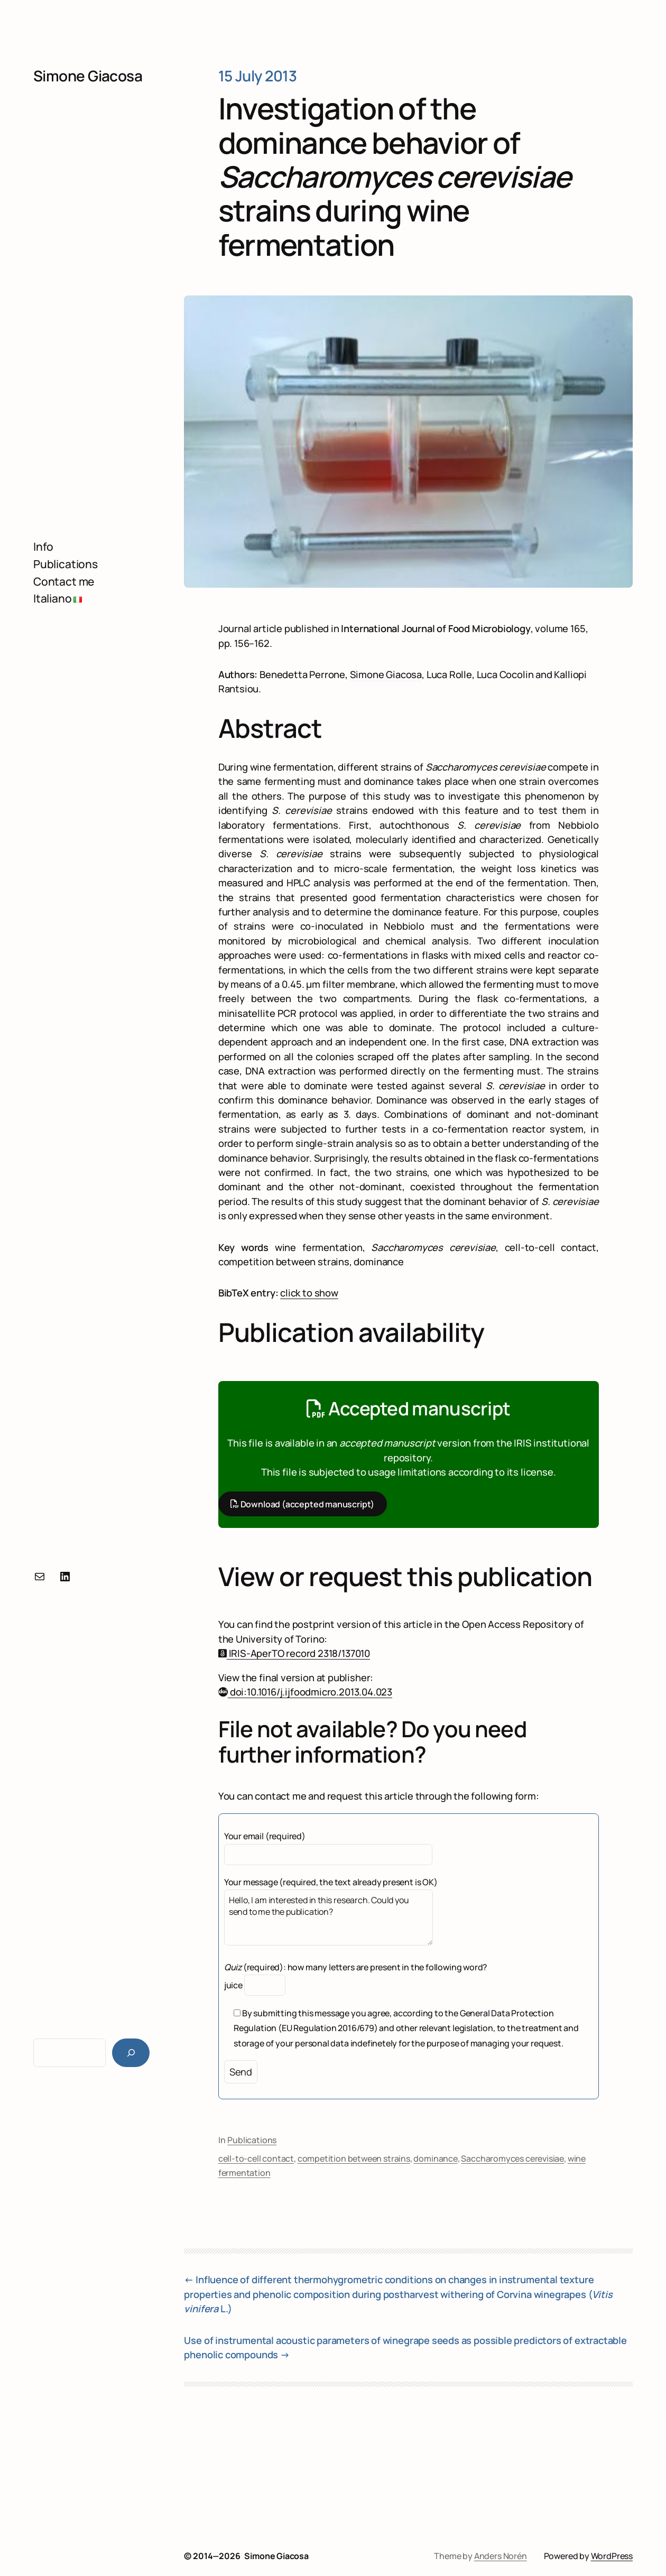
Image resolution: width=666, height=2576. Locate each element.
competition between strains (354, 2158)
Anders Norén (500, 2556)
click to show (309, 1292)
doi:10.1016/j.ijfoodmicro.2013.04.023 (305, 1691)
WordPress (612, 2556)
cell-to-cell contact (256, 2158)
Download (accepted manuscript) (302, 1503)
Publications (251, 2140)
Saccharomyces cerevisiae (512, 2158)
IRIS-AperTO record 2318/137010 (294, 1653)
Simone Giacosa (87, 76)
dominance (435, 2158)
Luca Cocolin (505, 674)
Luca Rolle (449, 674)
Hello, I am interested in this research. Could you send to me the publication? (328, 1917)
